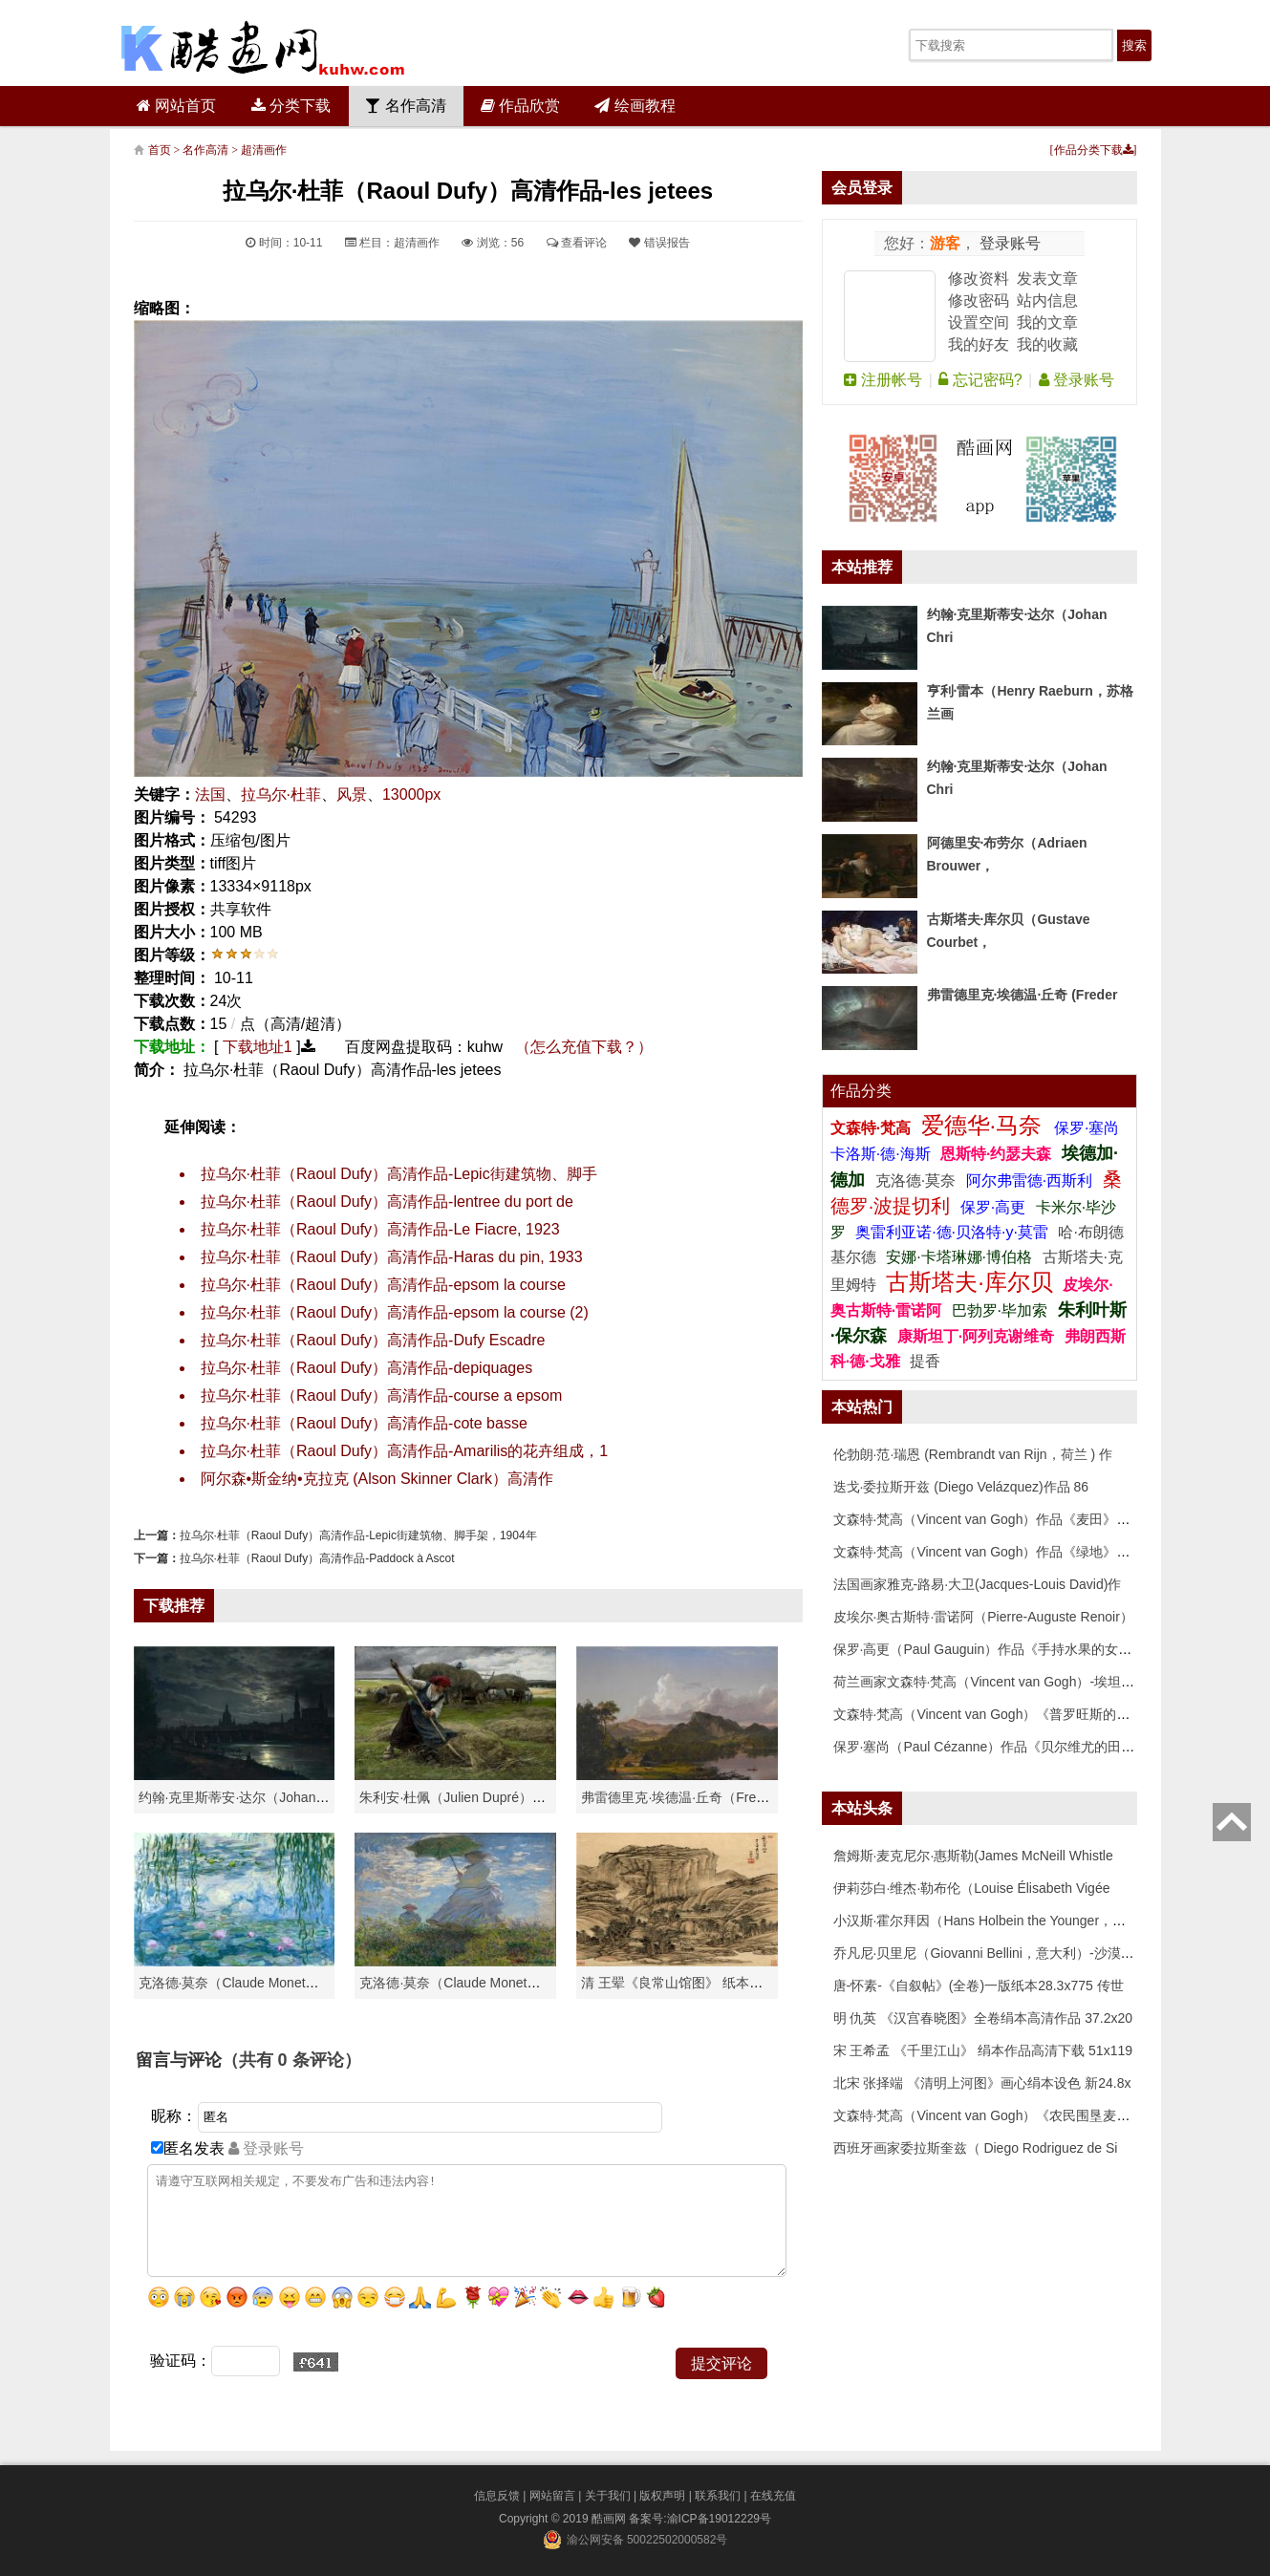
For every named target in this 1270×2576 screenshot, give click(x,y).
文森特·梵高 (872, 1128)
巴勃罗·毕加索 (999, 1310)
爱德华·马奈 (984, 1125)
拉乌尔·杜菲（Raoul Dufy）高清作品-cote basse (364, 1423)
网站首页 (176, 105)
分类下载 (291, 105)
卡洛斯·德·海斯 (882, 1154)
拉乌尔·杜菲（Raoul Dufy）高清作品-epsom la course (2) (395, 1312)
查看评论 (577, 242)
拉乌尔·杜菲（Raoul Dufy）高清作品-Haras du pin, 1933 (392, 1257)
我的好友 (978, 344)
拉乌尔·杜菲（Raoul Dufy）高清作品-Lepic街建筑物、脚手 (399, 1174)
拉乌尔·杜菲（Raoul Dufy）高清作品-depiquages (367, 1368)
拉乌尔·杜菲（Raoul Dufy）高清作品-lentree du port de (387, 1201)
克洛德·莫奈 (915, 1180)
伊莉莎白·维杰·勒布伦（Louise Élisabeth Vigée (971, 1888)
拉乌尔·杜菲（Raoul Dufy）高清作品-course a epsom (382, 1395)
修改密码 (978, 300)
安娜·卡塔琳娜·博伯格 (961, 1257)
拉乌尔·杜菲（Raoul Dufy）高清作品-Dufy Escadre (373, 1340)
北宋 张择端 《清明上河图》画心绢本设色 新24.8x (982, 2083)
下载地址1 (257, 1047)
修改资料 (978, 278)
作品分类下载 (1093, 150)
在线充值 (773, 2495)
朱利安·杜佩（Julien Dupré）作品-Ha (469, 1797)
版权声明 (662, 2495)
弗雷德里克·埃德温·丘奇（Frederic (683, 1797)
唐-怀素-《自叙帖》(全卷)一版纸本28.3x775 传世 (978, 1985)
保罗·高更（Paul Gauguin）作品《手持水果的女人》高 (996, 1649)
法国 (210, 794)
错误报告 (659, 242)
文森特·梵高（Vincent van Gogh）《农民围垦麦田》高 (995, 2115)
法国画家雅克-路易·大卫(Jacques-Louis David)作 (977, 1584)
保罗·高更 (992, 1207)
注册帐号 (883, 380)
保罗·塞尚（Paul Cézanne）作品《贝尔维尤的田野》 (991, 1746)
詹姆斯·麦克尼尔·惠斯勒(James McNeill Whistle (973, 1855)
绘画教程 (634, 105)
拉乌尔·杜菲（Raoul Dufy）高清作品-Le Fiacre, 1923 (380, 1229)
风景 (351, 794)
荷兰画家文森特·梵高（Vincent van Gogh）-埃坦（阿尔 (997, 1681)
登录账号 (1008, 243)
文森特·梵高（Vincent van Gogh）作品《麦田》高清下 (995, 1519)
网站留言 (552, 2495)
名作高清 (405, 105)
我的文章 (1047, 322)
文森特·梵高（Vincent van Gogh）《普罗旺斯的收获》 (995, 1714)
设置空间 (978, 322)
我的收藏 (1047, 344)
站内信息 (1047, 300)
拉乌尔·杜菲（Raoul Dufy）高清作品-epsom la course (383, 1285)
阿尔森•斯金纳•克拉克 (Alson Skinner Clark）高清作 (377, 1478)
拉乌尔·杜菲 (281, 794)
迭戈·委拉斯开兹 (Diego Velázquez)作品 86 (961, 1486)
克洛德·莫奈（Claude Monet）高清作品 (256, 1982)
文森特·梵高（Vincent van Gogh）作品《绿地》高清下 (995, 1551)
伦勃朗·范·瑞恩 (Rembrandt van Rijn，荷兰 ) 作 (973, 1454)
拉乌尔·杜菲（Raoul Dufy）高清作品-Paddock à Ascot (317, 1558)
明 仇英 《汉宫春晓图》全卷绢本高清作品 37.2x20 (983, 2018)
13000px (411, 794)
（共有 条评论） (291, 2060)
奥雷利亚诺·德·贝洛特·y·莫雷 (953, 1232)
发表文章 (1047, 278)
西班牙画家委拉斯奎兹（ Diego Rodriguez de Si (975, 2148)
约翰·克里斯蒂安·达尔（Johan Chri (241, 1797)
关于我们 (608, 2495)
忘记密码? (980, 380)
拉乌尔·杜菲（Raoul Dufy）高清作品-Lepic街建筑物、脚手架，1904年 (358, 1535)
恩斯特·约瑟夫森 (998, 1154)
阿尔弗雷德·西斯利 (1029, 1180)
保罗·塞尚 (1086, 1128)
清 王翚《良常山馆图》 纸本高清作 (685, 1982)
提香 (925, 1361)
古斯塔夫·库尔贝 (969, 1282)
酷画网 (610, 2518)
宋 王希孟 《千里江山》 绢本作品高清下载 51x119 (983, 2050)
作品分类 (861, 1091)
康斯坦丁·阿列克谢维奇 (975, 1336)
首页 (159, 150)
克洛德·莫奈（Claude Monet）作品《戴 (476, 1982)
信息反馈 (497, 2495)
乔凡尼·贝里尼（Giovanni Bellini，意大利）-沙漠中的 (990, 1953)
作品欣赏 (520, 105)
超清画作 (264, 150)
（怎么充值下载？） (584, 1047)
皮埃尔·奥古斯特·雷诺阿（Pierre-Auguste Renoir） (983, 1616)
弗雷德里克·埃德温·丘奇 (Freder (1022, 994)
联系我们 (718, 2495)
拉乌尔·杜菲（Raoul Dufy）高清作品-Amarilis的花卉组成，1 (405, 1451)
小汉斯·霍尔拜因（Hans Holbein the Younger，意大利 (993, 1920)
